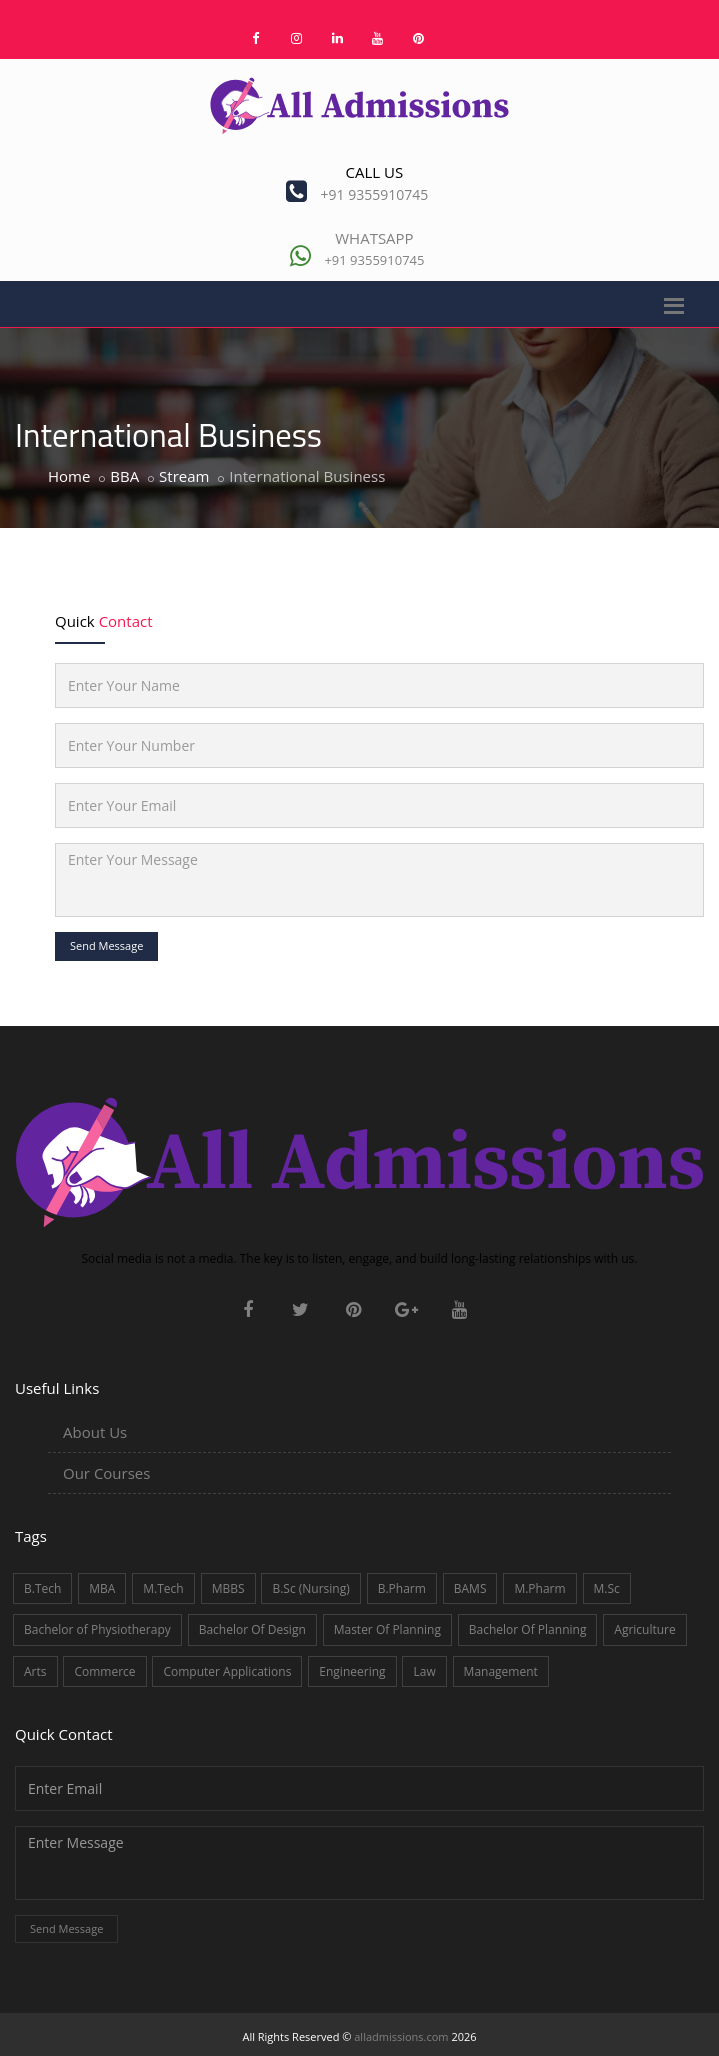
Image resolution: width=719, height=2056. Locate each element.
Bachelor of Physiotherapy (97, 1629)
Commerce (104, 1671)
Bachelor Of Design (252, 1629)
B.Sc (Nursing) (310, 1588)
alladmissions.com (401, 2036)
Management (501, 1671)
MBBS (228, 1588)
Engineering (352, 1671)
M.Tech (163, 1588)
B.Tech (42, 1588)
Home (69, 476)
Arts (35, 1671)
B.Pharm (402, 1588)
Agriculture (644, 1629)
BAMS (470, 1588)
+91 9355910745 (375, 194)
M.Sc (607, 1588)
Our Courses (106, 1473)
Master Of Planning (387, 1629)
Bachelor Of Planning (528, 1629)
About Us (95, 1432)
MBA (102, 1588)
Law (424, 1671)
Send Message (106, 945)
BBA (124, 476)
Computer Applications (227, 1671)
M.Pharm (539, 1588)
